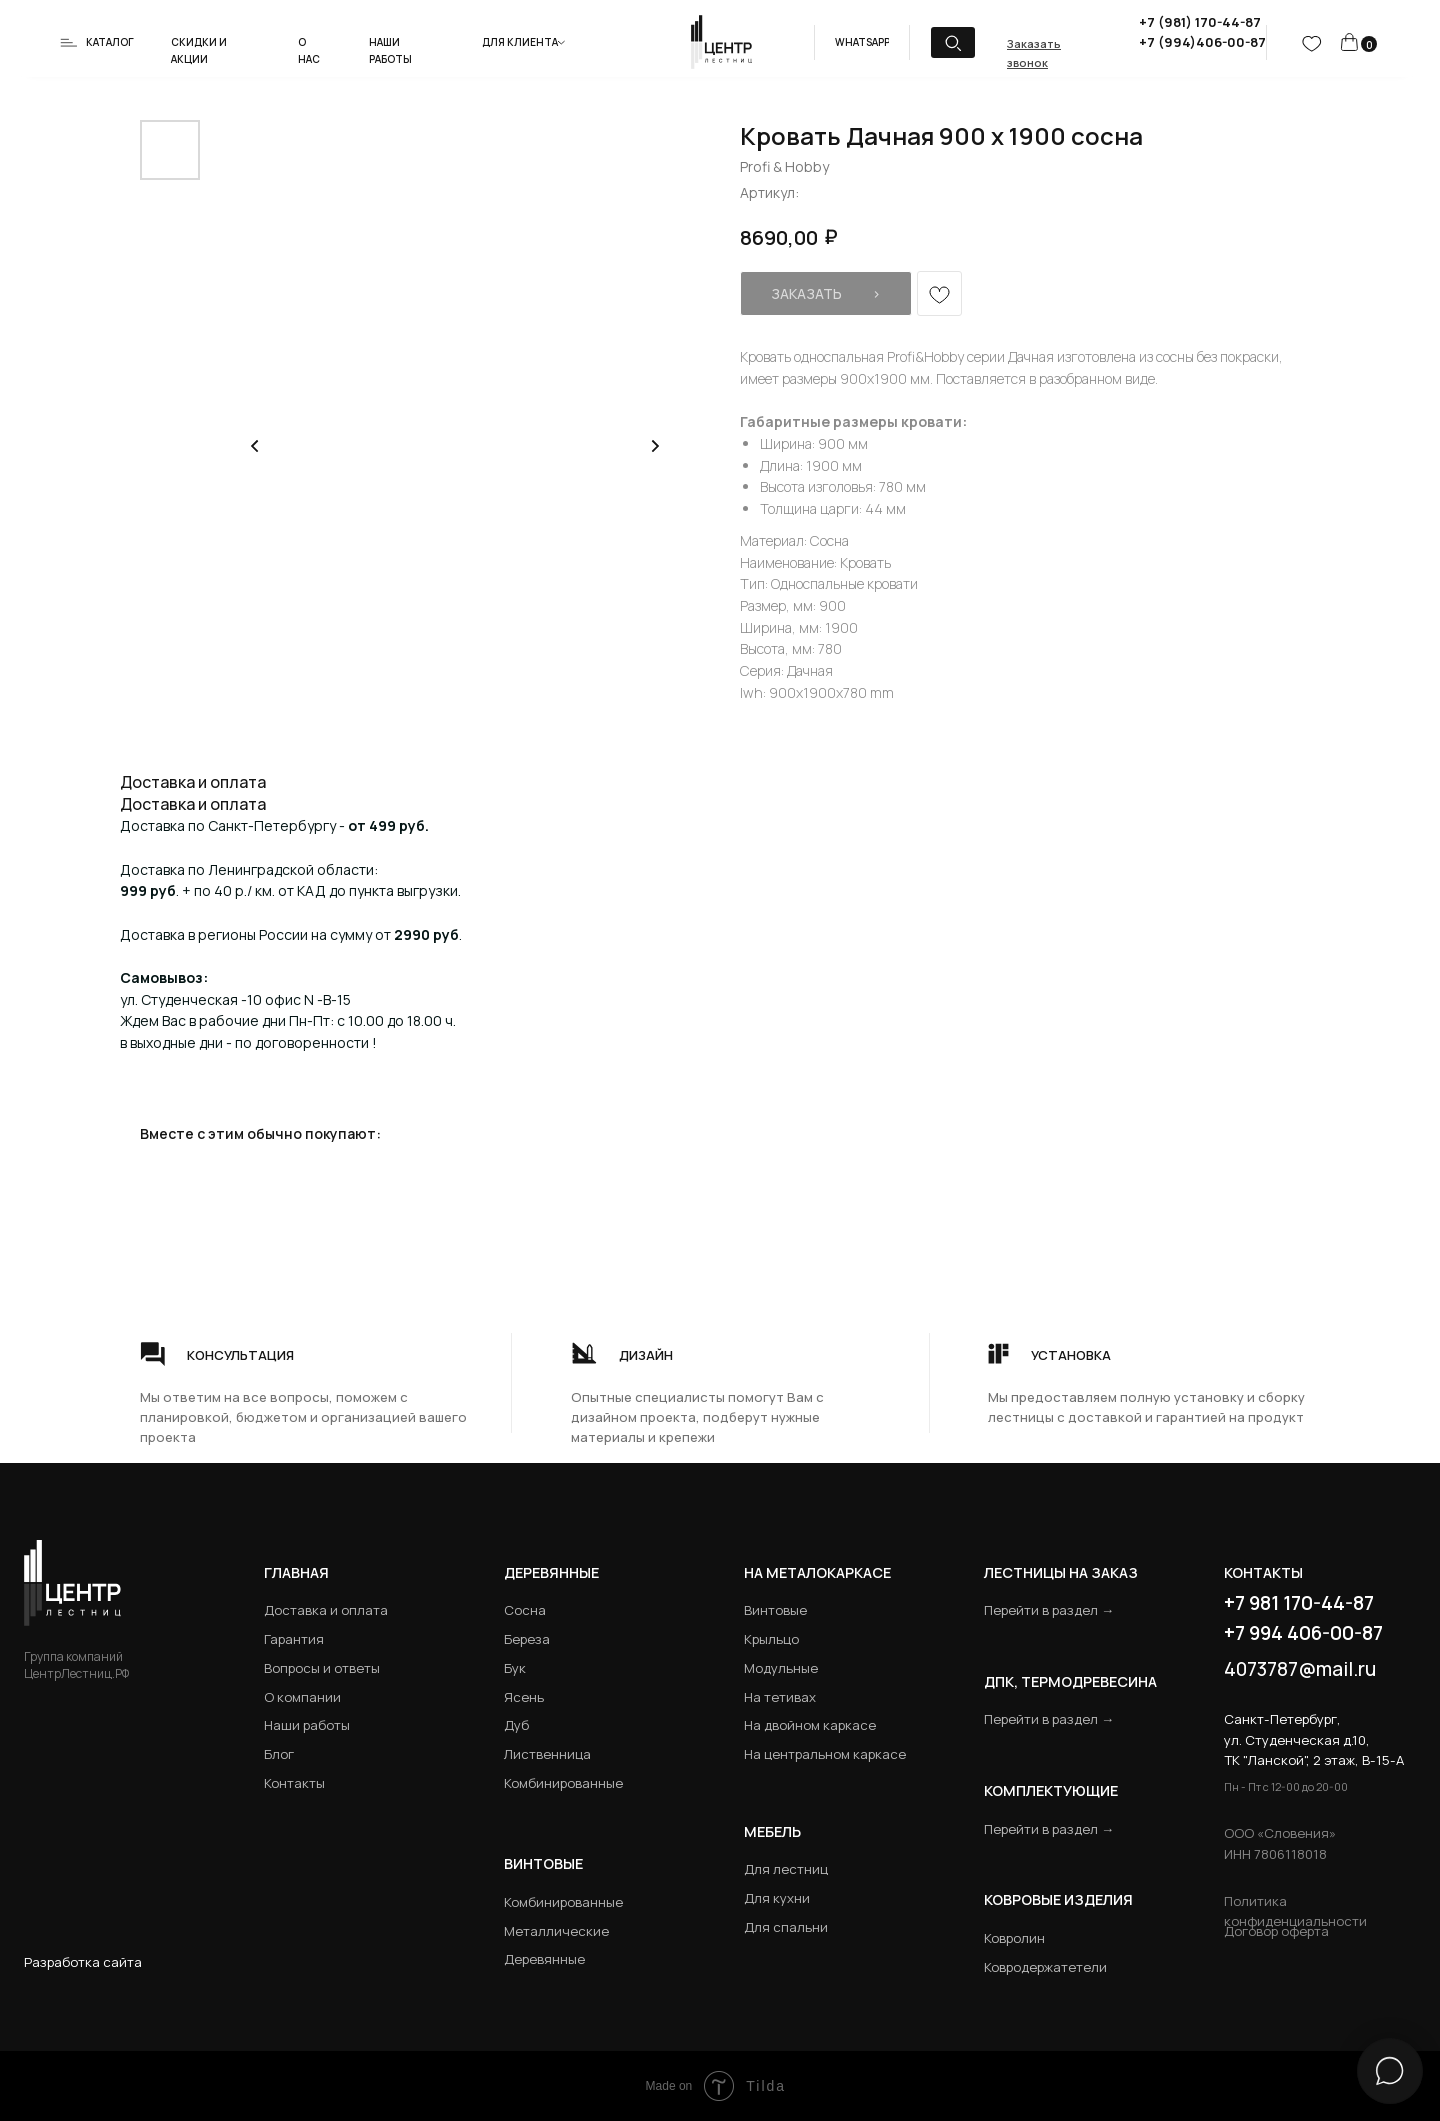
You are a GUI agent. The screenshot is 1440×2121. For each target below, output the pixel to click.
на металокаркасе (817, 1572)
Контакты (294, 1783)
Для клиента (520, 42)
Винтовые (775, 1610)
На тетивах (780, 1697)
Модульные (781, 1668)
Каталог (110, 42)
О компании (302, 1697)
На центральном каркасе (825, 1754)
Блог (279, 1754)
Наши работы (307, 1725)
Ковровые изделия (1058, 1899)
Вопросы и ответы (322, 1668)
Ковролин (1014, 1938)
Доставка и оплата (326, 1610)
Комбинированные (563, 1783)
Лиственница (547, 1754)
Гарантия (294, 1639)
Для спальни (786, 1927)
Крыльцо (771, 1639)
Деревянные (551, 1572)
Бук (515, 1668)
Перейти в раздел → (1049, 1610)
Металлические (556, 1931)
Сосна (525, 1610)
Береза (527, 1639)
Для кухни (777, 1898)
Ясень (524, 1697)
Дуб (516, 1725)
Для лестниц (786, 1869)
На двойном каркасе (810, 1725)
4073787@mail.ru (1300, 1669)
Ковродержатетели (1045, 1967)
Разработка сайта (83, 1962)
